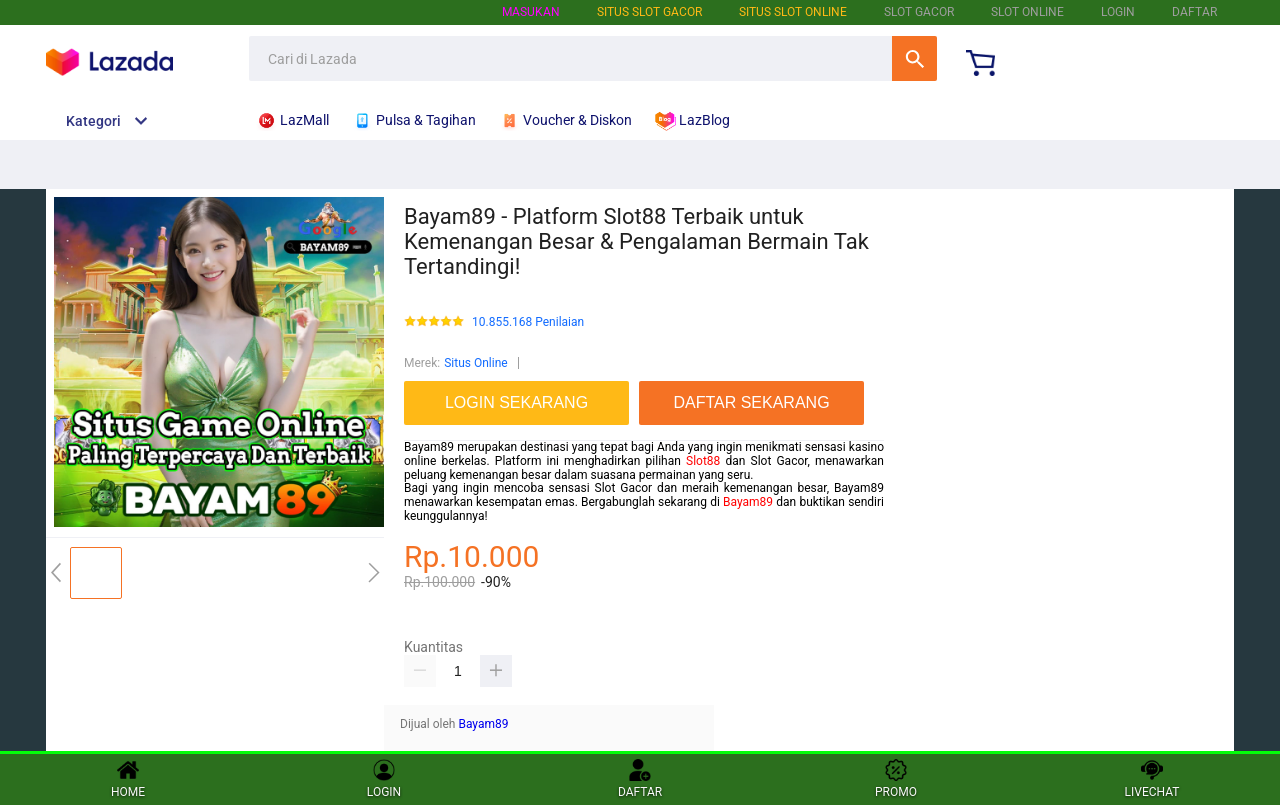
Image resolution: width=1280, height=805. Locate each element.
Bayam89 (748, 502)
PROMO (896, 779)
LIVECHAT (1152, 779)
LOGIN (1118, 12)
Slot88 (703, 461)
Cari (914, 58)
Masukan (531, 12)
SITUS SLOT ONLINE (793, 12)
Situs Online (475, 363)
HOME (128, 779)
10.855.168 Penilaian (528, 322)
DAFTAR (1194, 12)
